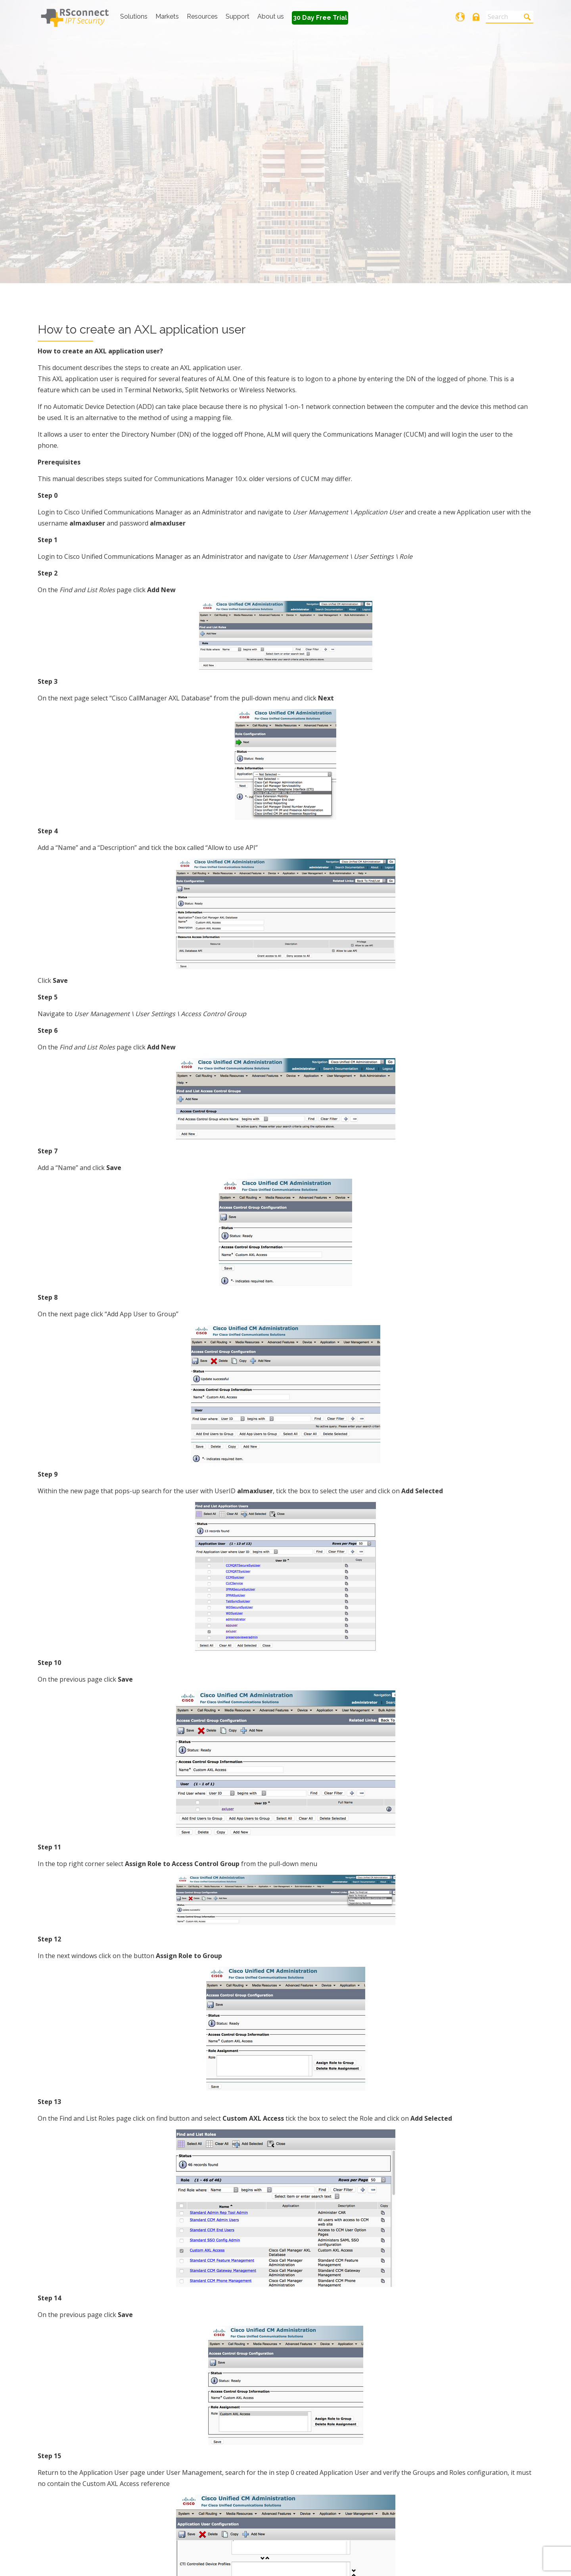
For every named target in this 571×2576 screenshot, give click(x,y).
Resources (202, 16)
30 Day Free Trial (320, 17)
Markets (167, 16)
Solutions (134, 16)
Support (237, 16)
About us (270, 16)
